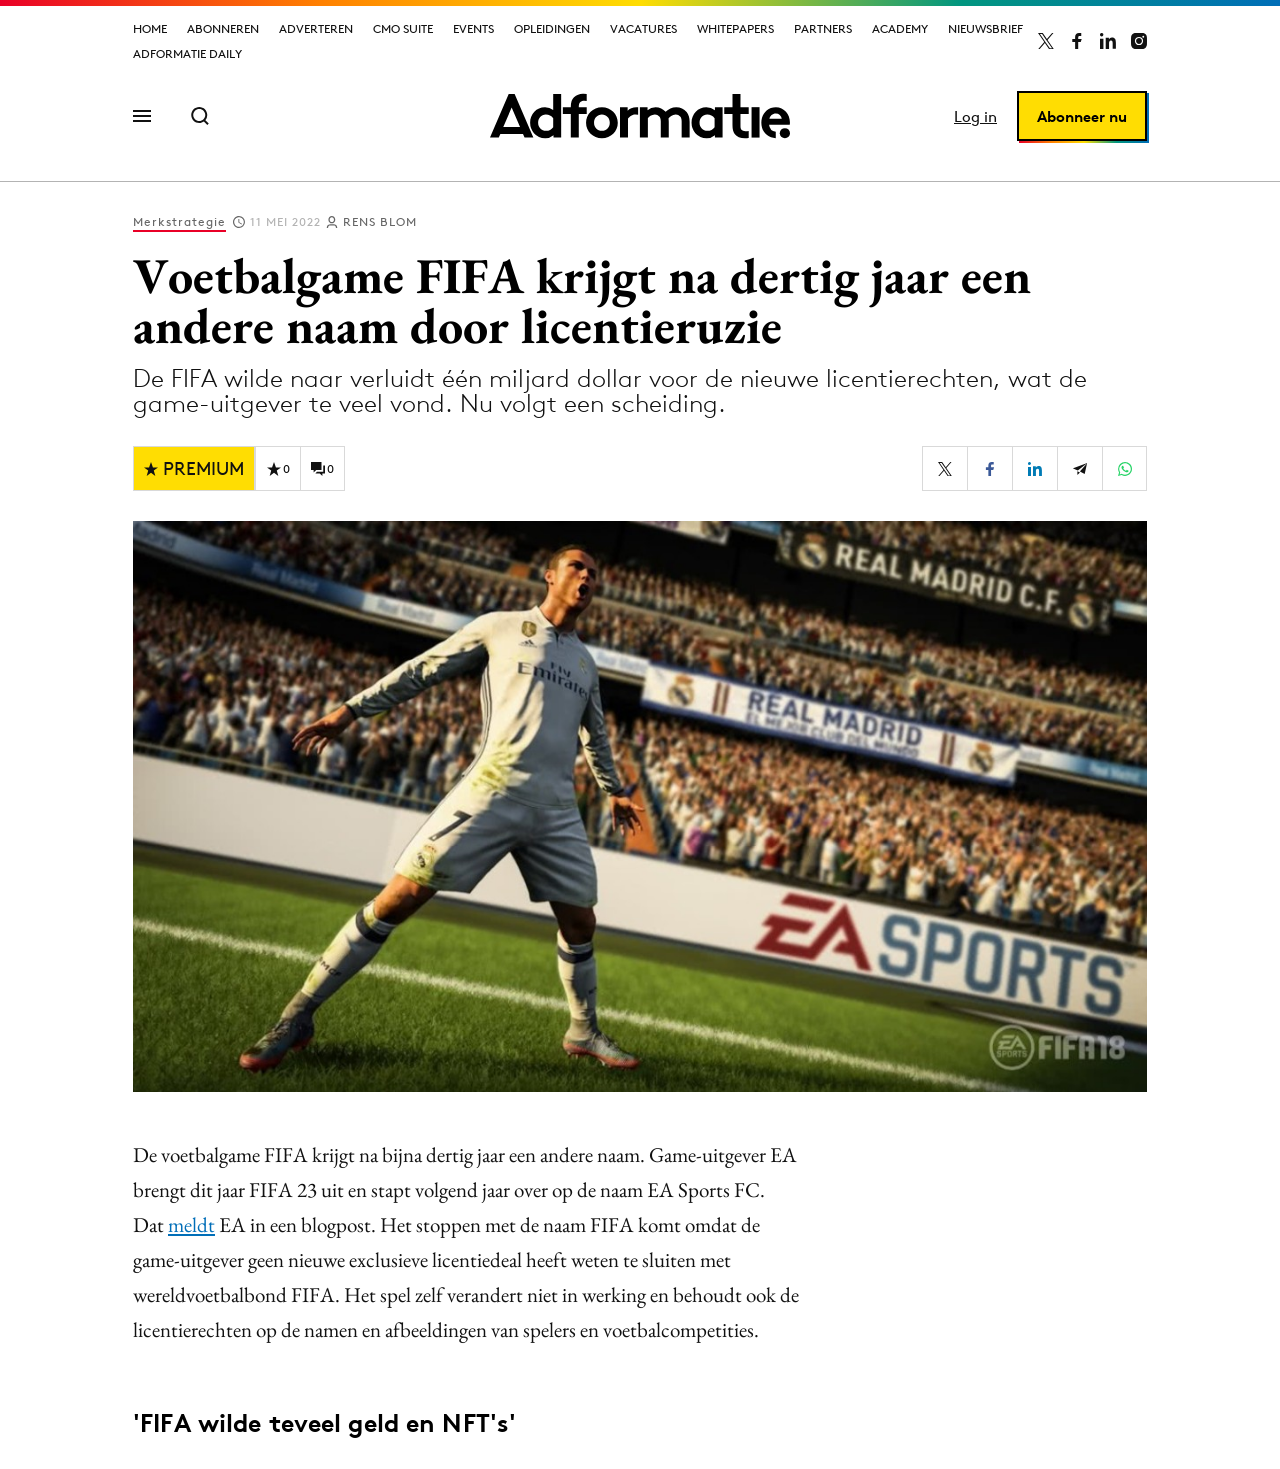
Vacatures (643, 28)
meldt (191, 1224)
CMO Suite (403, 28)
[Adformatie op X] (1046, 41)
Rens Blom (380, 221)
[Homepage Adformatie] (640, 116)
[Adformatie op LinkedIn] (1108, 41)
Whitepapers (735, 28)
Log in (975, 116)
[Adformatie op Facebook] (1077, 41)
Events (473, 28)
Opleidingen (552, 28)
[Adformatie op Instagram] (1139, 41)
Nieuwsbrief (985, 28)
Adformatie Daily (187, 53)
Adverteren (316, 28)
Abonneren (223, 28)
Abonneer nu (1082, 116)
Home (150, 28)
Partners (823, 28)
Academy (900, 28)
